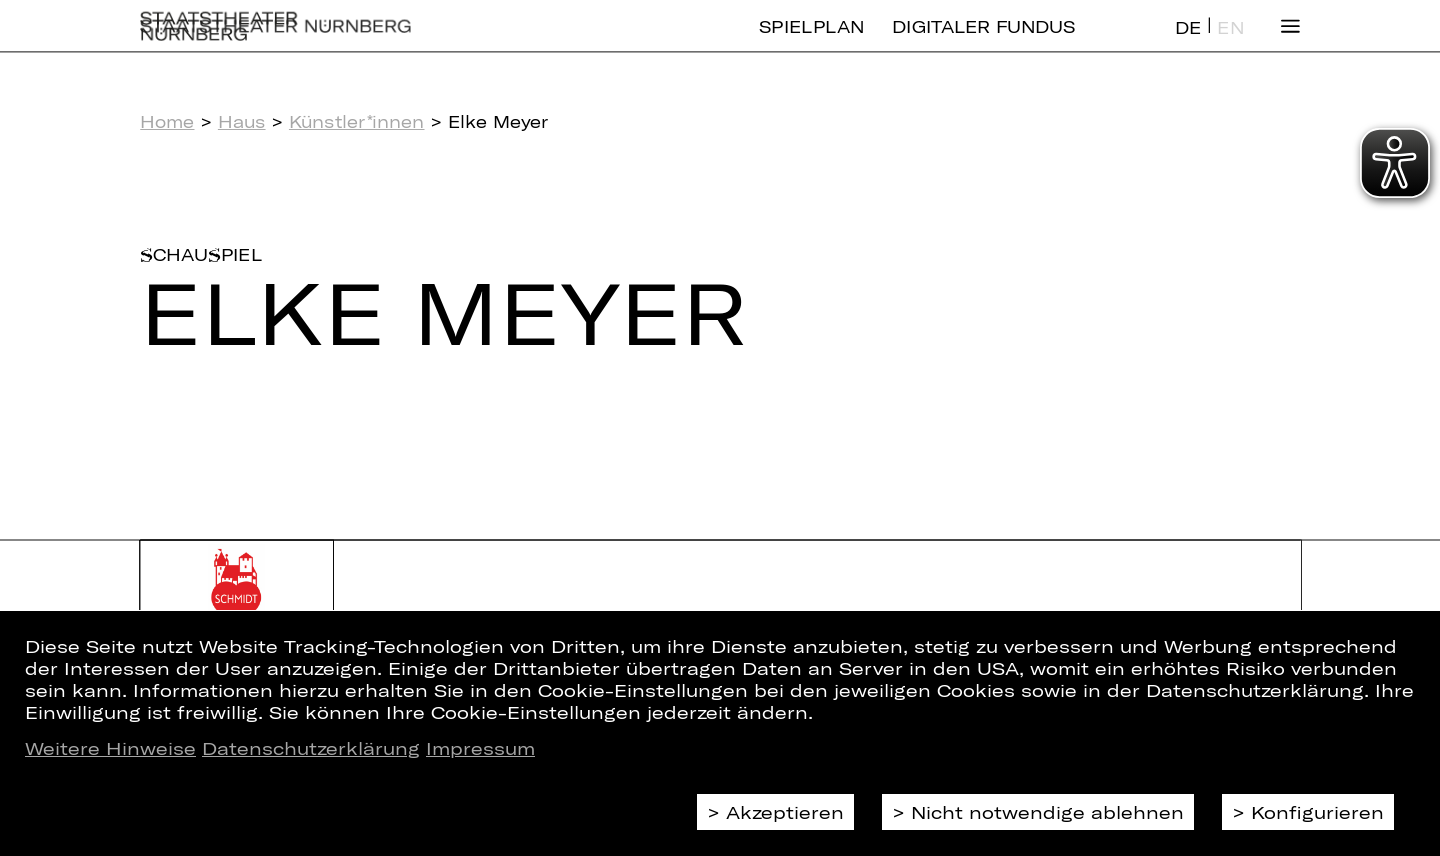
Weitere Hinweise (110, 748)
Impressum (480, 748)
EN (1230, 43)
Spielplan (811, 42)
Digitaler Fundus (983, 42)
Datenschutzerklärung (311, 748)
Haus (242, 121)
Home (167, 121)
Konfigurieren (1317, 812)
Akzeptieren (785, 812)
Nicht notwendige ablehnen (1047, 812)
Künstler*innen (357, 121)
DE (1188, 43)
